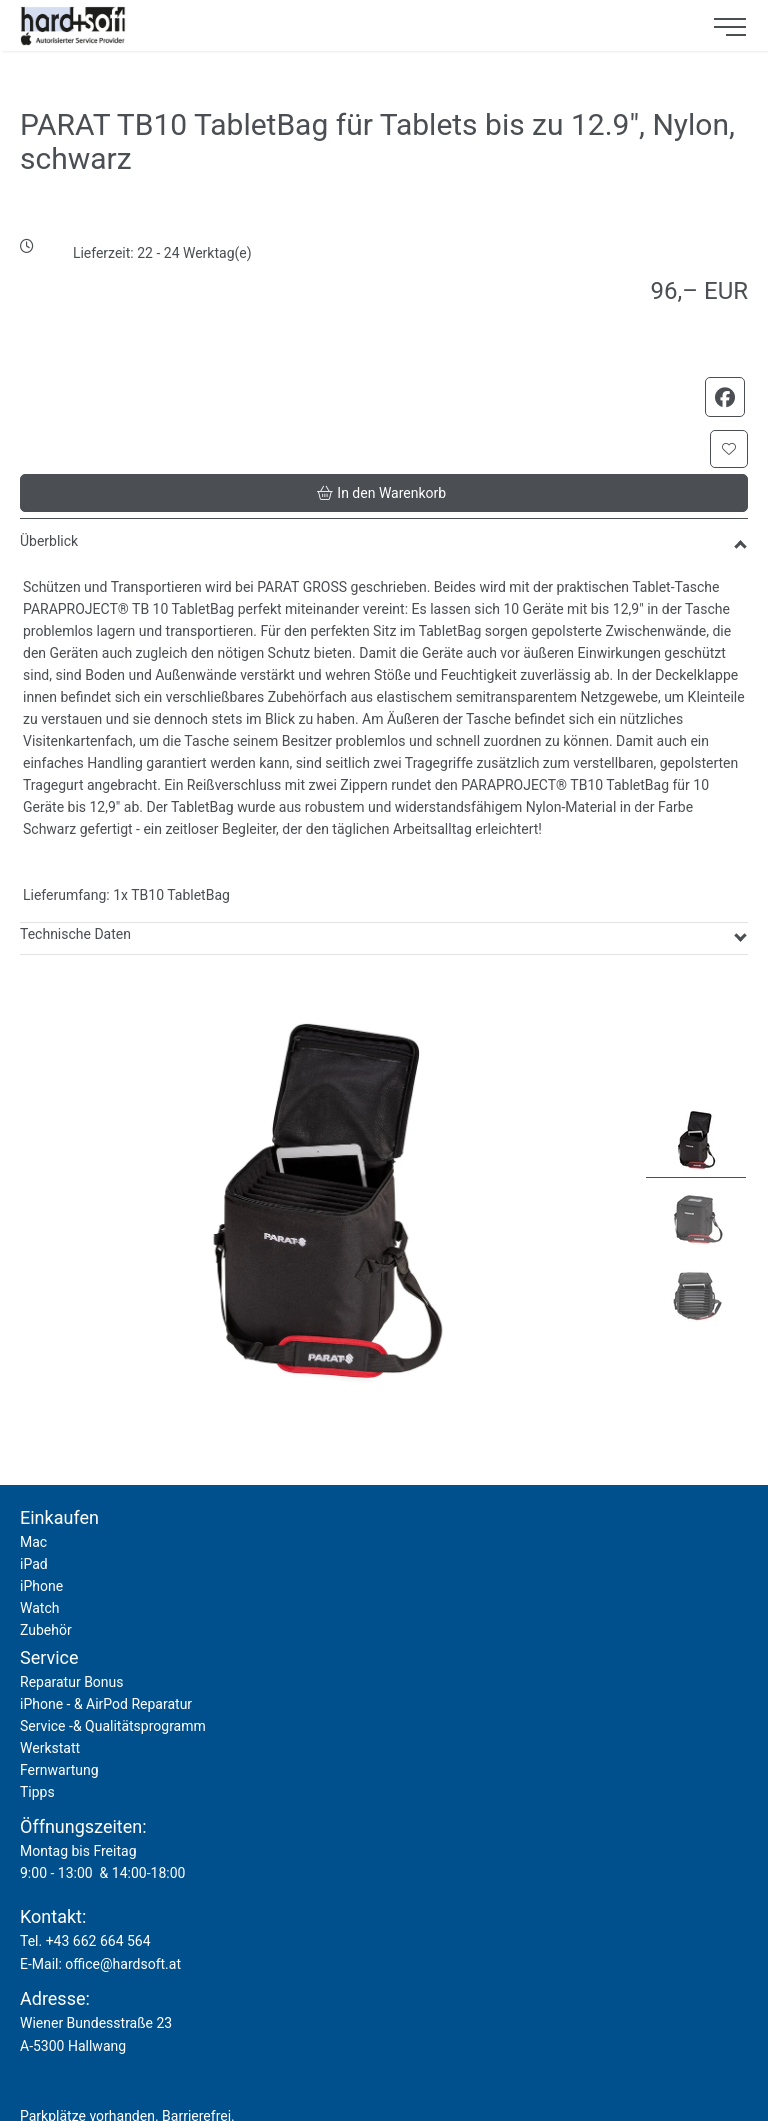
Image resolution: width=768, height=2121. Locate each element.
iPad (34, 1564)
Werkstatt (50, 1748)
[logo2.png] (349, 25)
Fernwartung (59, 1770)
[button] (729, 449)
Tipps (37, 1792)
